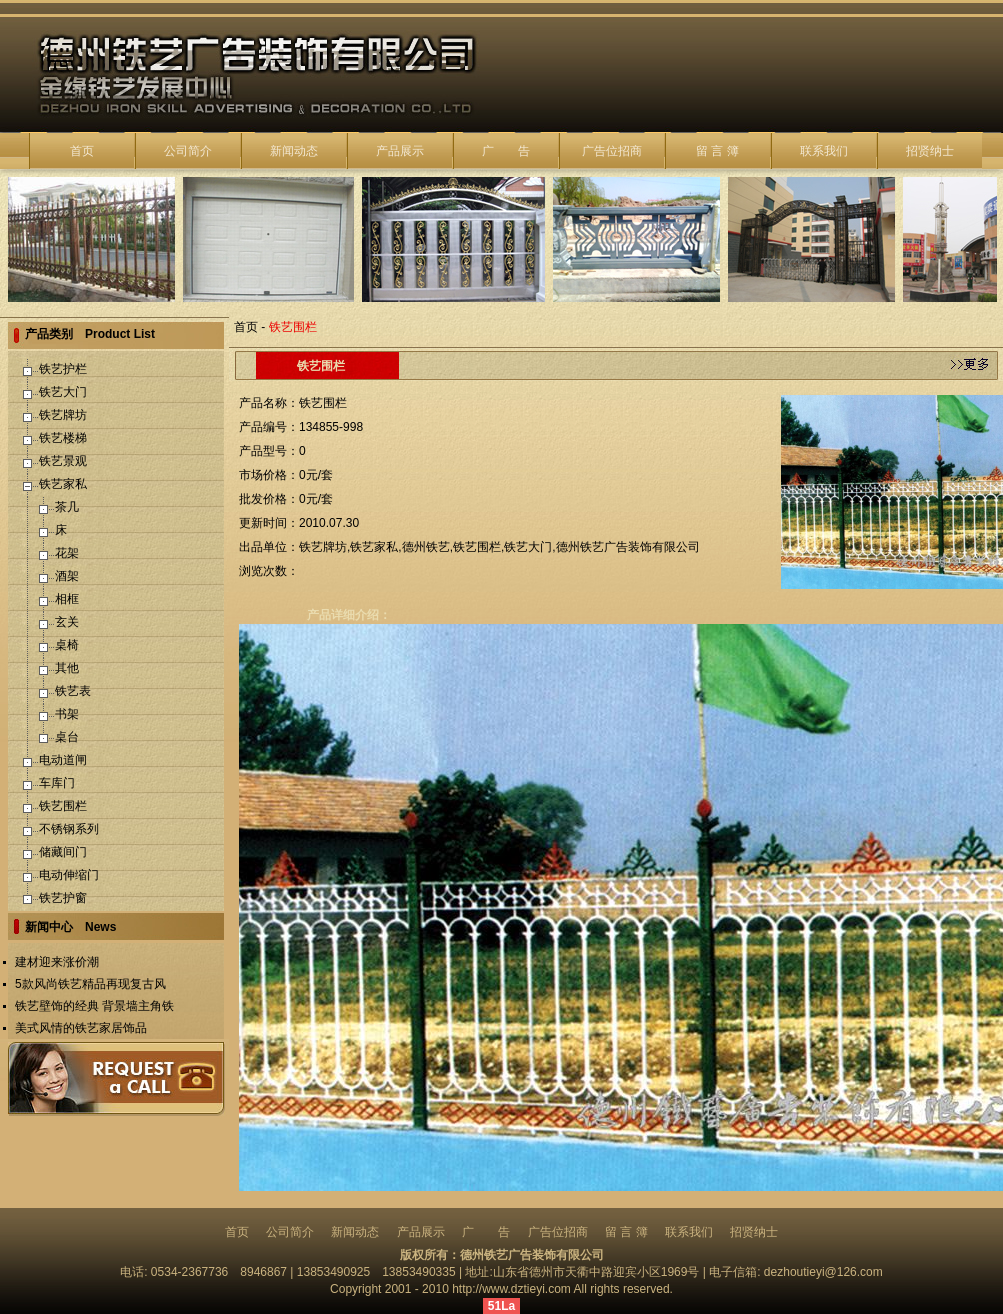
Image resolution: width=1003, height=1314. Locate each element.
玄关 (67, 622)
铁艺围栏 (63, 806)
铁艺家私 (63, 484)
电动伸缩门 (69, 875)
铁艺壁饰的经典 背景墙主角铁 (94, 1006)
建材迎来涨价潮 (57, 962)
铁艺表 (73, 691)
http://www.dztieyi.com (511, 1289)
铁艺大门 (63, 392)
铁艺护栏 (63, 369)
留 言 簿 (717, 151)
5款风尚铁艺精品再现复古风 (90, 984)
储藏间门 (63, 852)
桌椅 (67, 645)
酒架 (67, 576)
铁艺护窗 (63, 898)
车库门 (57, 783)
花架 (67, 553)
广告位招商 (612, 151)
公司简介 (188, 151)
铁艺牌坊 (63, 415)
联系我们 (824, 151)
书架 (67, 714)
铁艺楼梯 (63, 438)
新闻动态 (294, 151)
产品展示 (400, 151)
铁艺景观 (63, 461)
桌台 (67, 737)
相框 (67, 599)
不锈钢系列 (69, 829)
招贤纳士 (930, 151)
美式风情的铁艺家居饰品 (81, 1028)
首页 (82, 151)
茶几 (67, 507)
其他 (67, 668)
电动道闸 (63, 760)
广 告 (506, 151)
